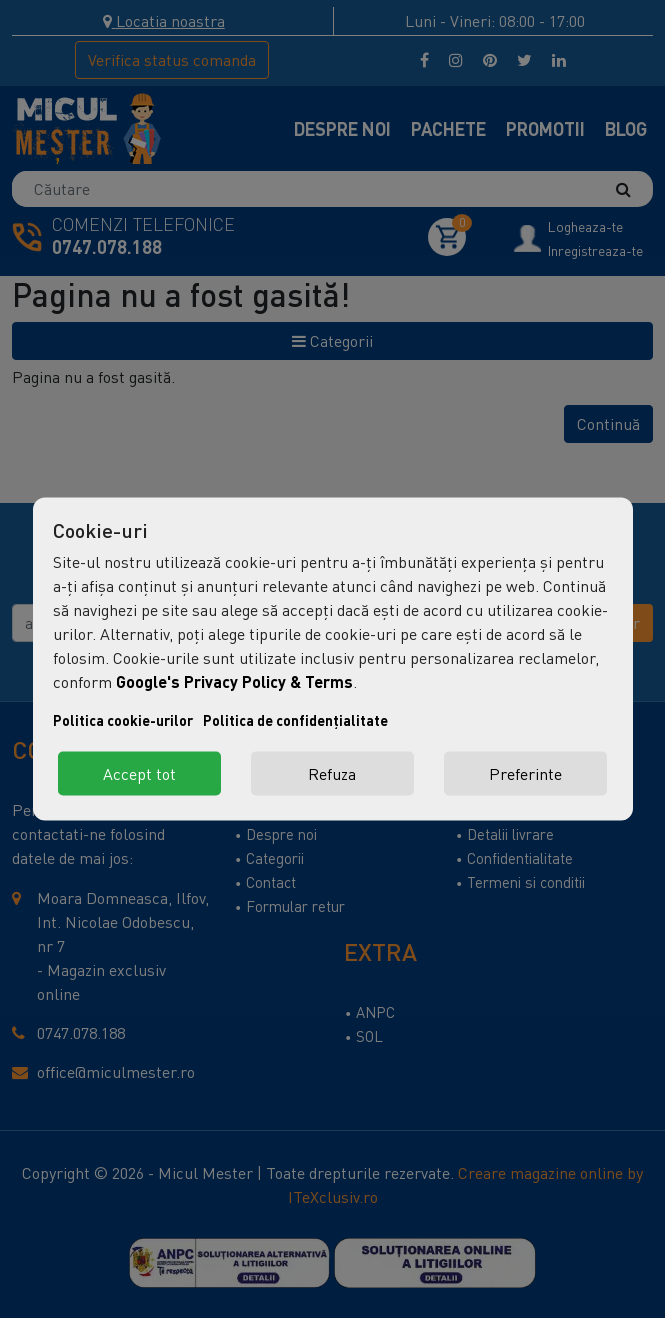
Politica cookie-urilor (123, 720)
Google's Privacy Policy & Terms (234, 681)
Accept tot (139, 774)
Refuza (332, 774)
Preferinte (525, 774)
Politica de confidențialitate (295, 720)
